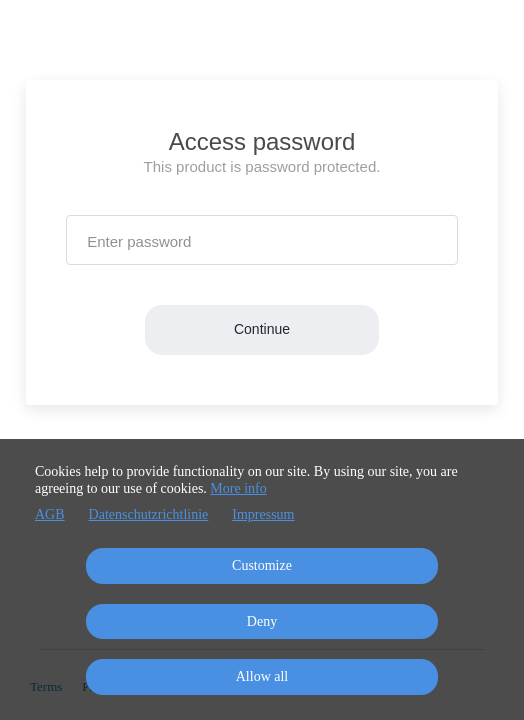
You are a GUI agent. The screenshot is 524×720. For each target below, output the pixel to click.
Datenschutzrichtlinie (149, 514)
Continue (262, 329)
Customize (262, 565)
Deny (262, 621)
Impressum (263, 514)
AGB (50, 514)
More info (238, 488)
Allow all (262, 676)
